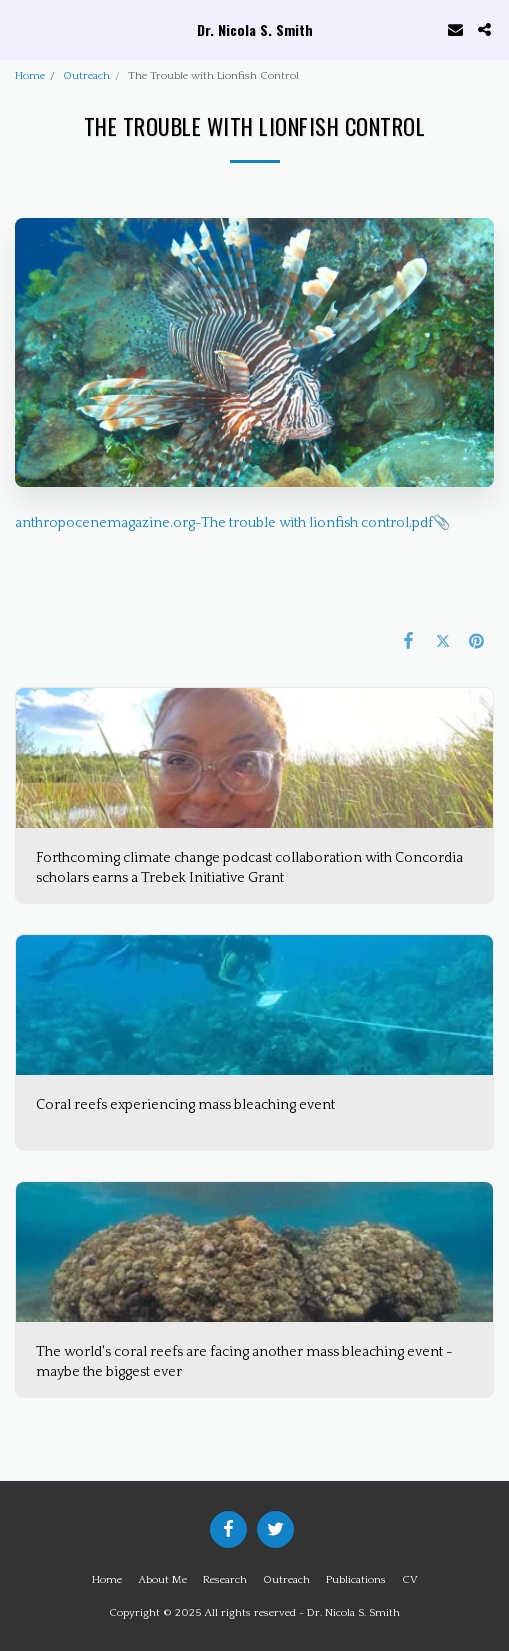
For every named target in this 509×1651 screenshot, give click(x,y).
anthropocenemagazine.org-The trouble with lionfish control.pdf (224, 523)
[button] (22, 29)
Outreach (86, 76)
